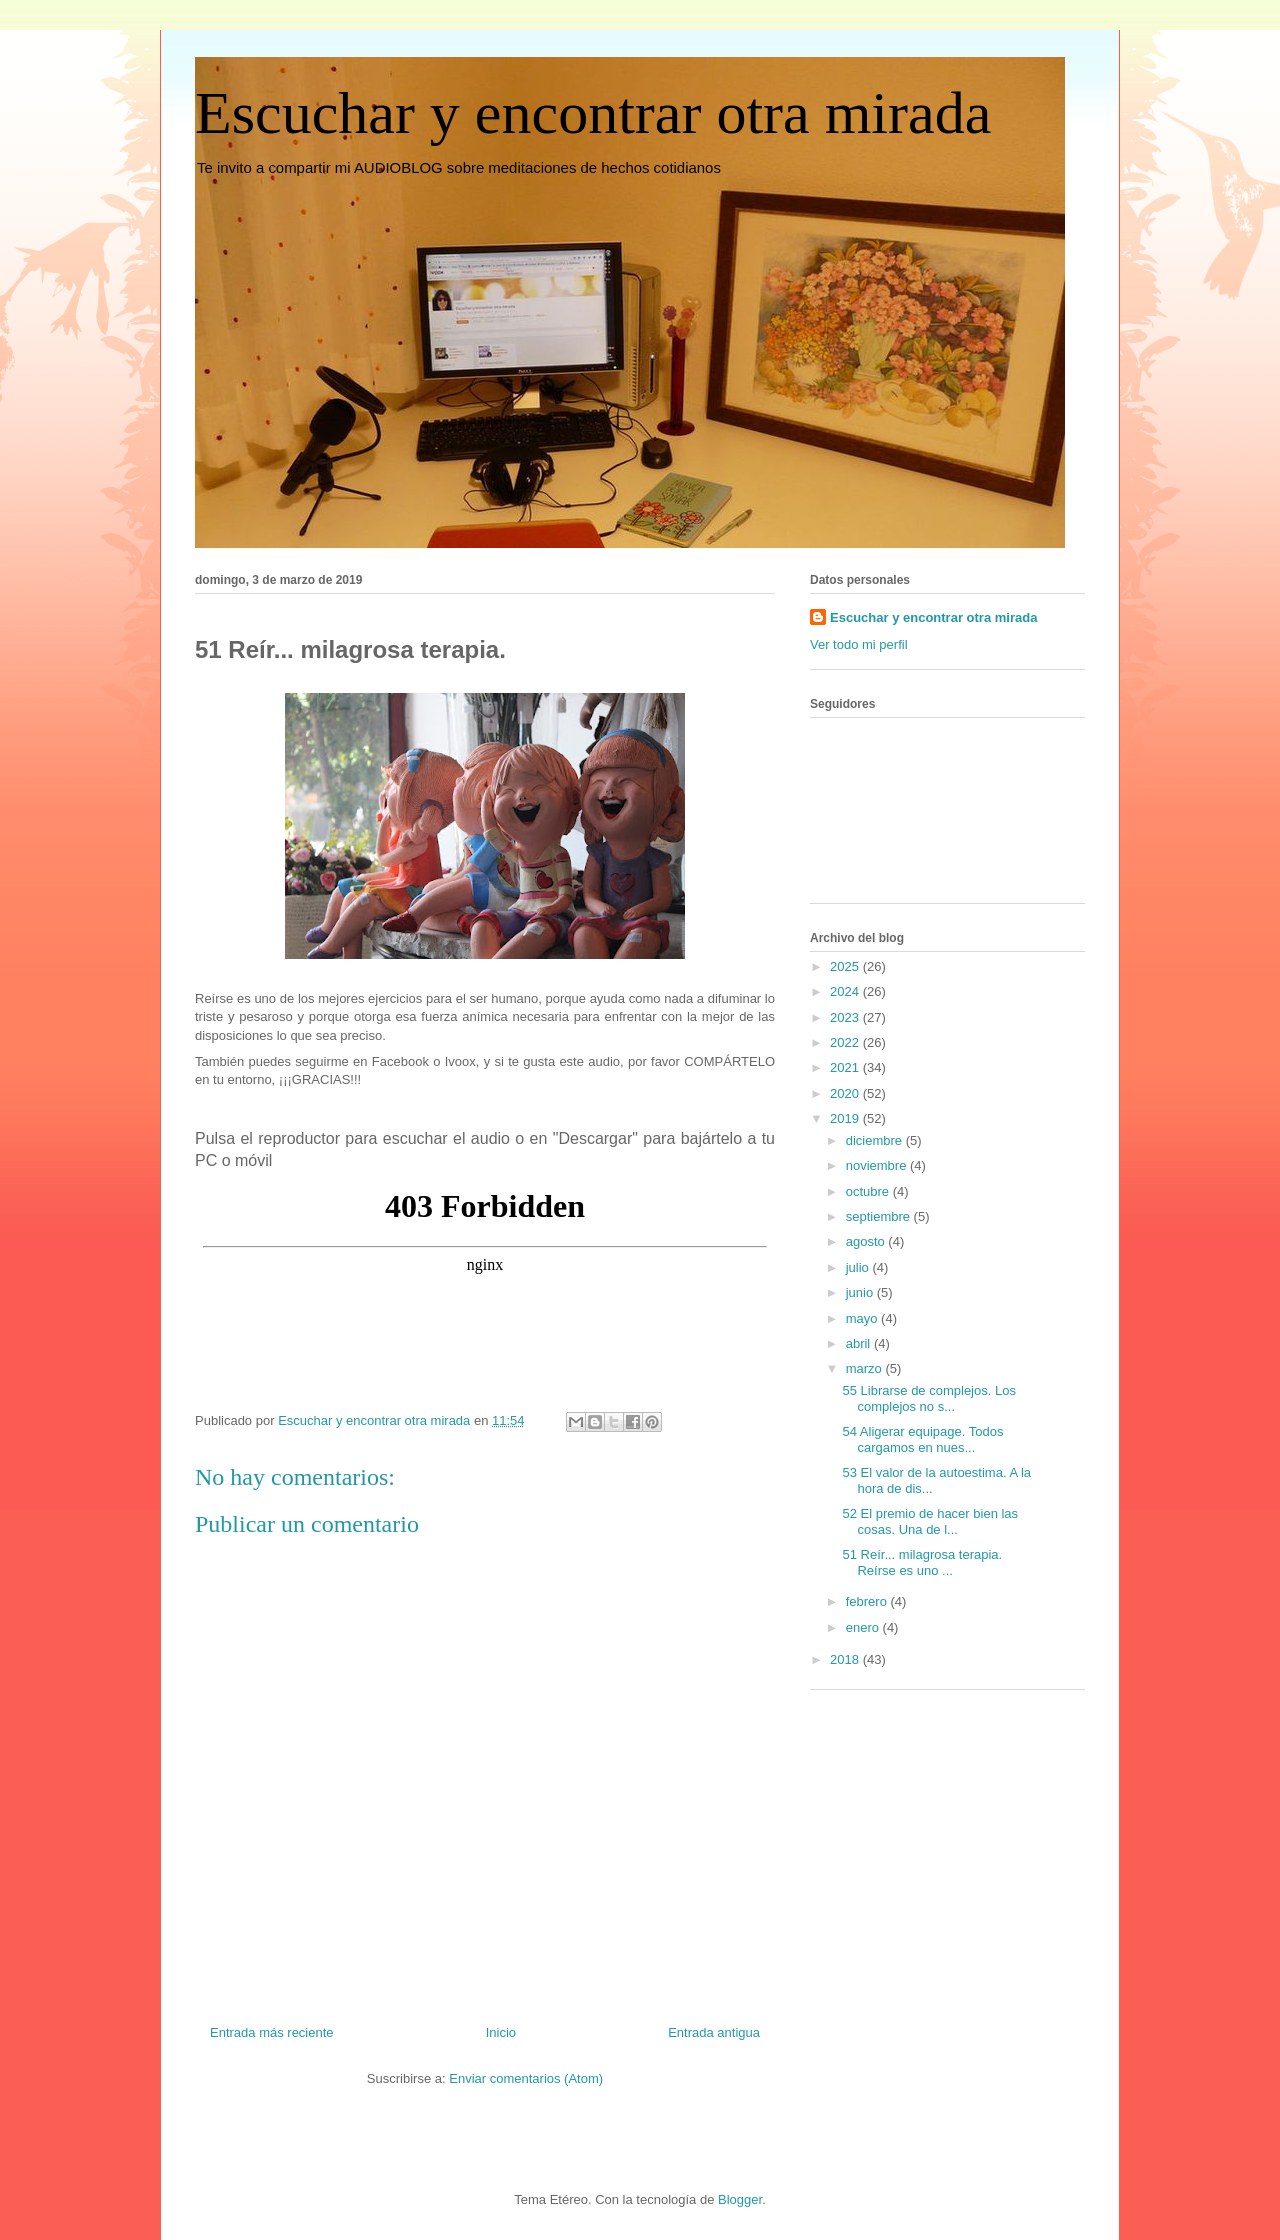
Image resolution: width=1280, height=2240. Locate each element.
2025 (846, 966)
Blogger (740, 2199)
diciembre (876, 1140)
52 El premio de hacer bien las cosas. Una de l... (930, 1521)
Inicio (501, 2032)
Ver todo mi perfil (859, 644)
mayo (863, 1318)
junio (861, 1292)
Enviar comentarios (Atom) (526, 2078)
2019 (846, 1118)
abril (860, 1343)
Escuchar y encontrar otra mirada (593, 113)
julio (859, 1267)
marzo (866, 1368)
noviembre (878, 1165)
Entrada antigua (714, 2032)
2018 (846, 1659)
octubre (869, 1191)
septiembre (880, 1216)
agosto (867, 1241)
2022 (846, 1042)
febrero (868, 1601)
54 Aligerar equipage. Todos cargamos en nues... (922, 1439)
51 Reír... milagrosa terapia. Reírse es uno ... (922, 1562)
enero (864, 1627)
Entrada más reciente (272, 2032)
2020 (846, 1093)
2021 (846, 1067)
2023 (846, 1017)
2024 (846, 991)
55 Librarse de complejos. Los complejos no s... (928, 1398)
